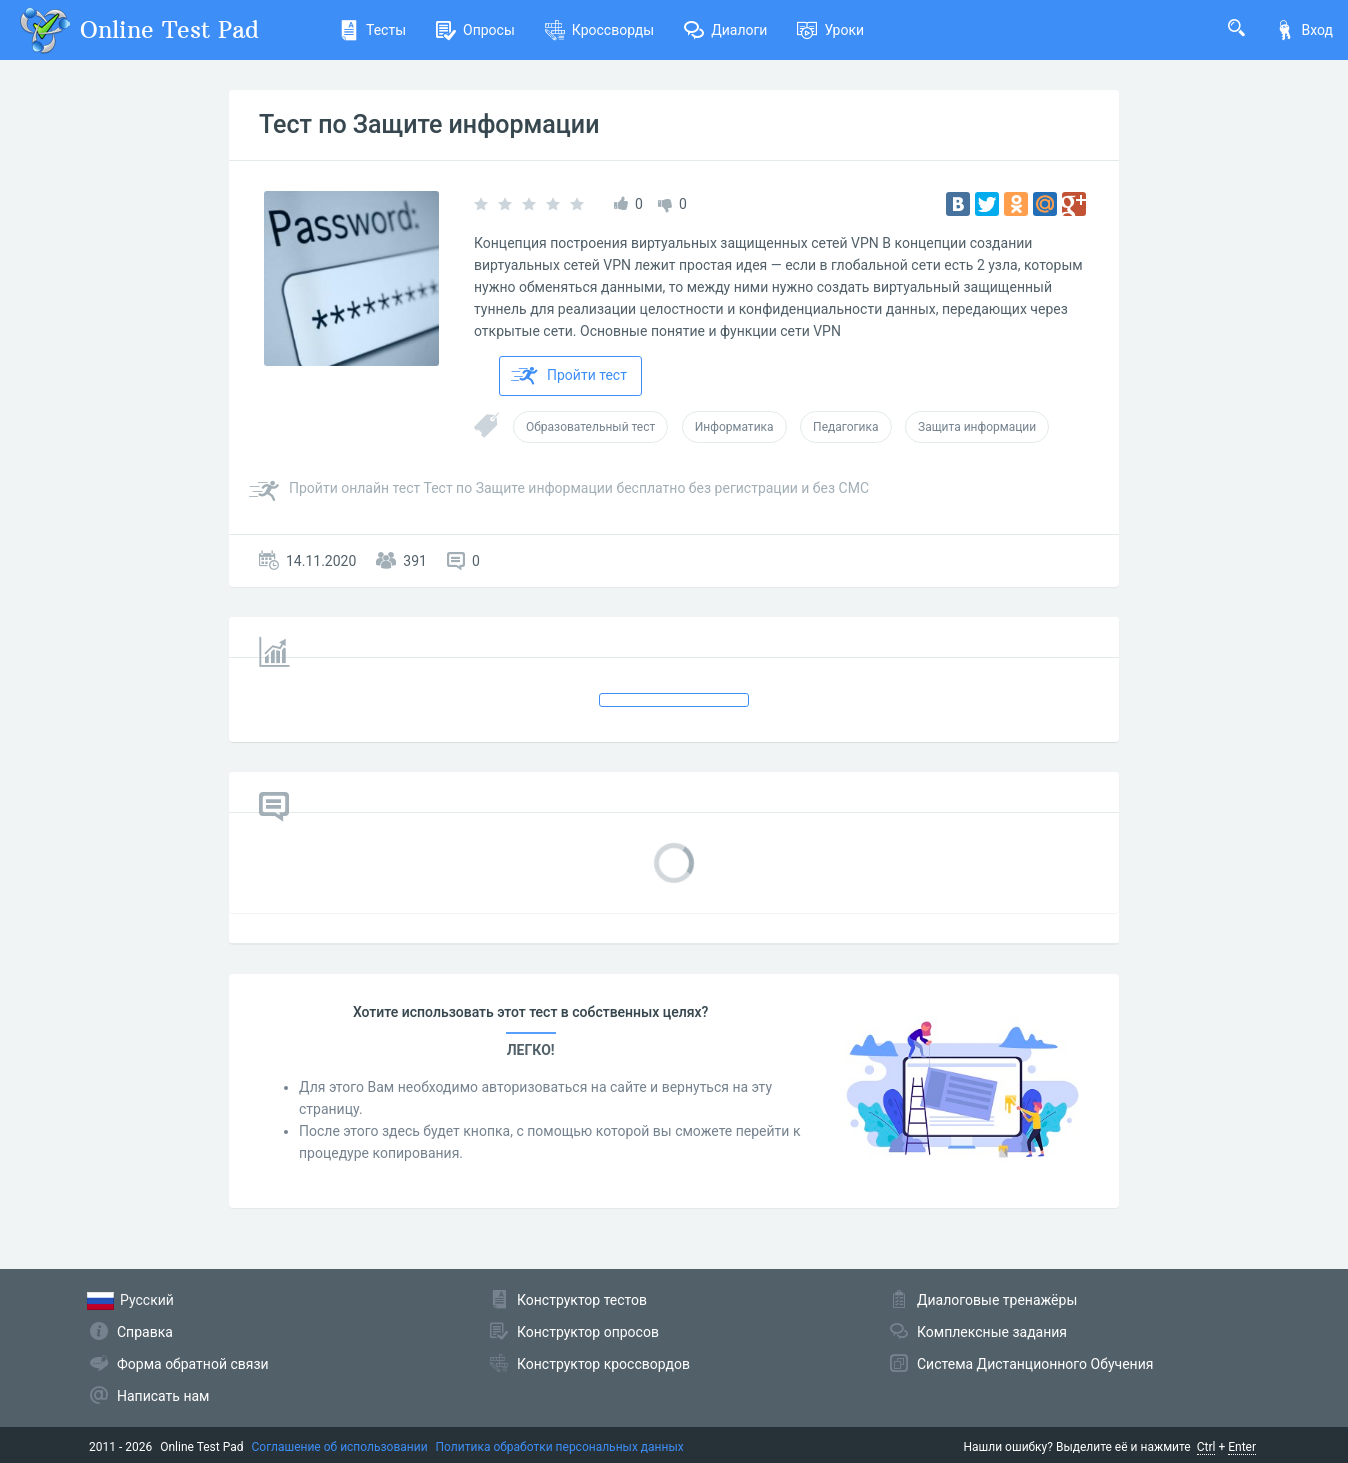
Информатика (734, 427)
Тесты (372, 30)
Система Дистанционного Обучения (1035, 1364)
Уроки (830, 30)
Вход (1304, 30)
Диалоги (725, 30)
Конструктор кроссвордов (603, 1364)
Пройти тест (569, 376)
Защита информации (977, 427)
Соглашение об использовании (340, 1447)
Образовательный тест (590, 427)
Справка (145, 1332)
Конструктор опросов (588, 1332)
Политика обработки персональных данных (560, 1447)
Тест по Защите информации (429, 124)
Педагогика (845, 427)
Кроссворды (599, 30)
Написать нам (163, 1396)
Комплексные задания (992, 1332)
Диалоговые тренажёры (997, 1300)
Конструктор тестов (582, 1300)
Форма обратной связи (193, 1364)
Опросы (475, 30)
